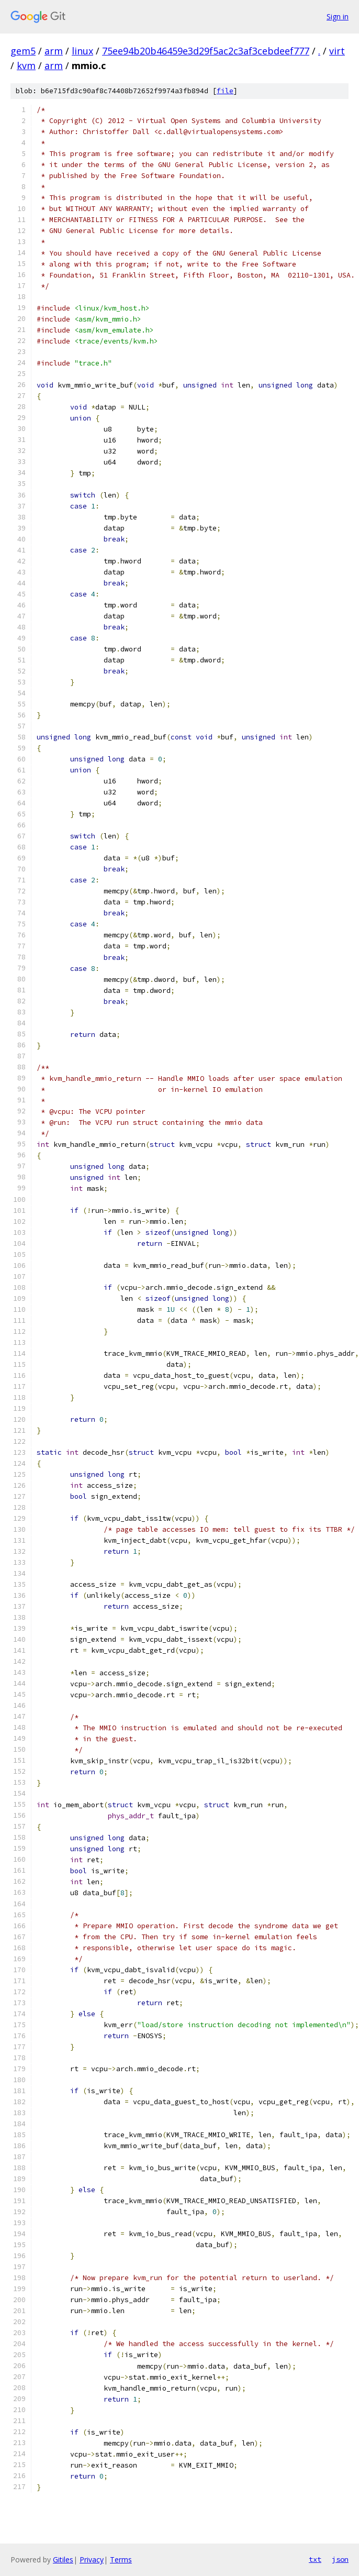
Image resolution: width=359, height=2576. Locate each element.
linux (82, 51)
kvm (26, 65)
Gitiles (63, 2559)
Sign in (338, 16)
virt (337, 51)
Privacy (92, 2559)
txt (315, 2559)
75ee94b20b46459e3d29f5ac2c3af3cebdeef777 (205, 51)
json (340, 2559)
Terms (121, 2559)
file (225, 90)
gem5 (23, 51)
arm (53, 51)
